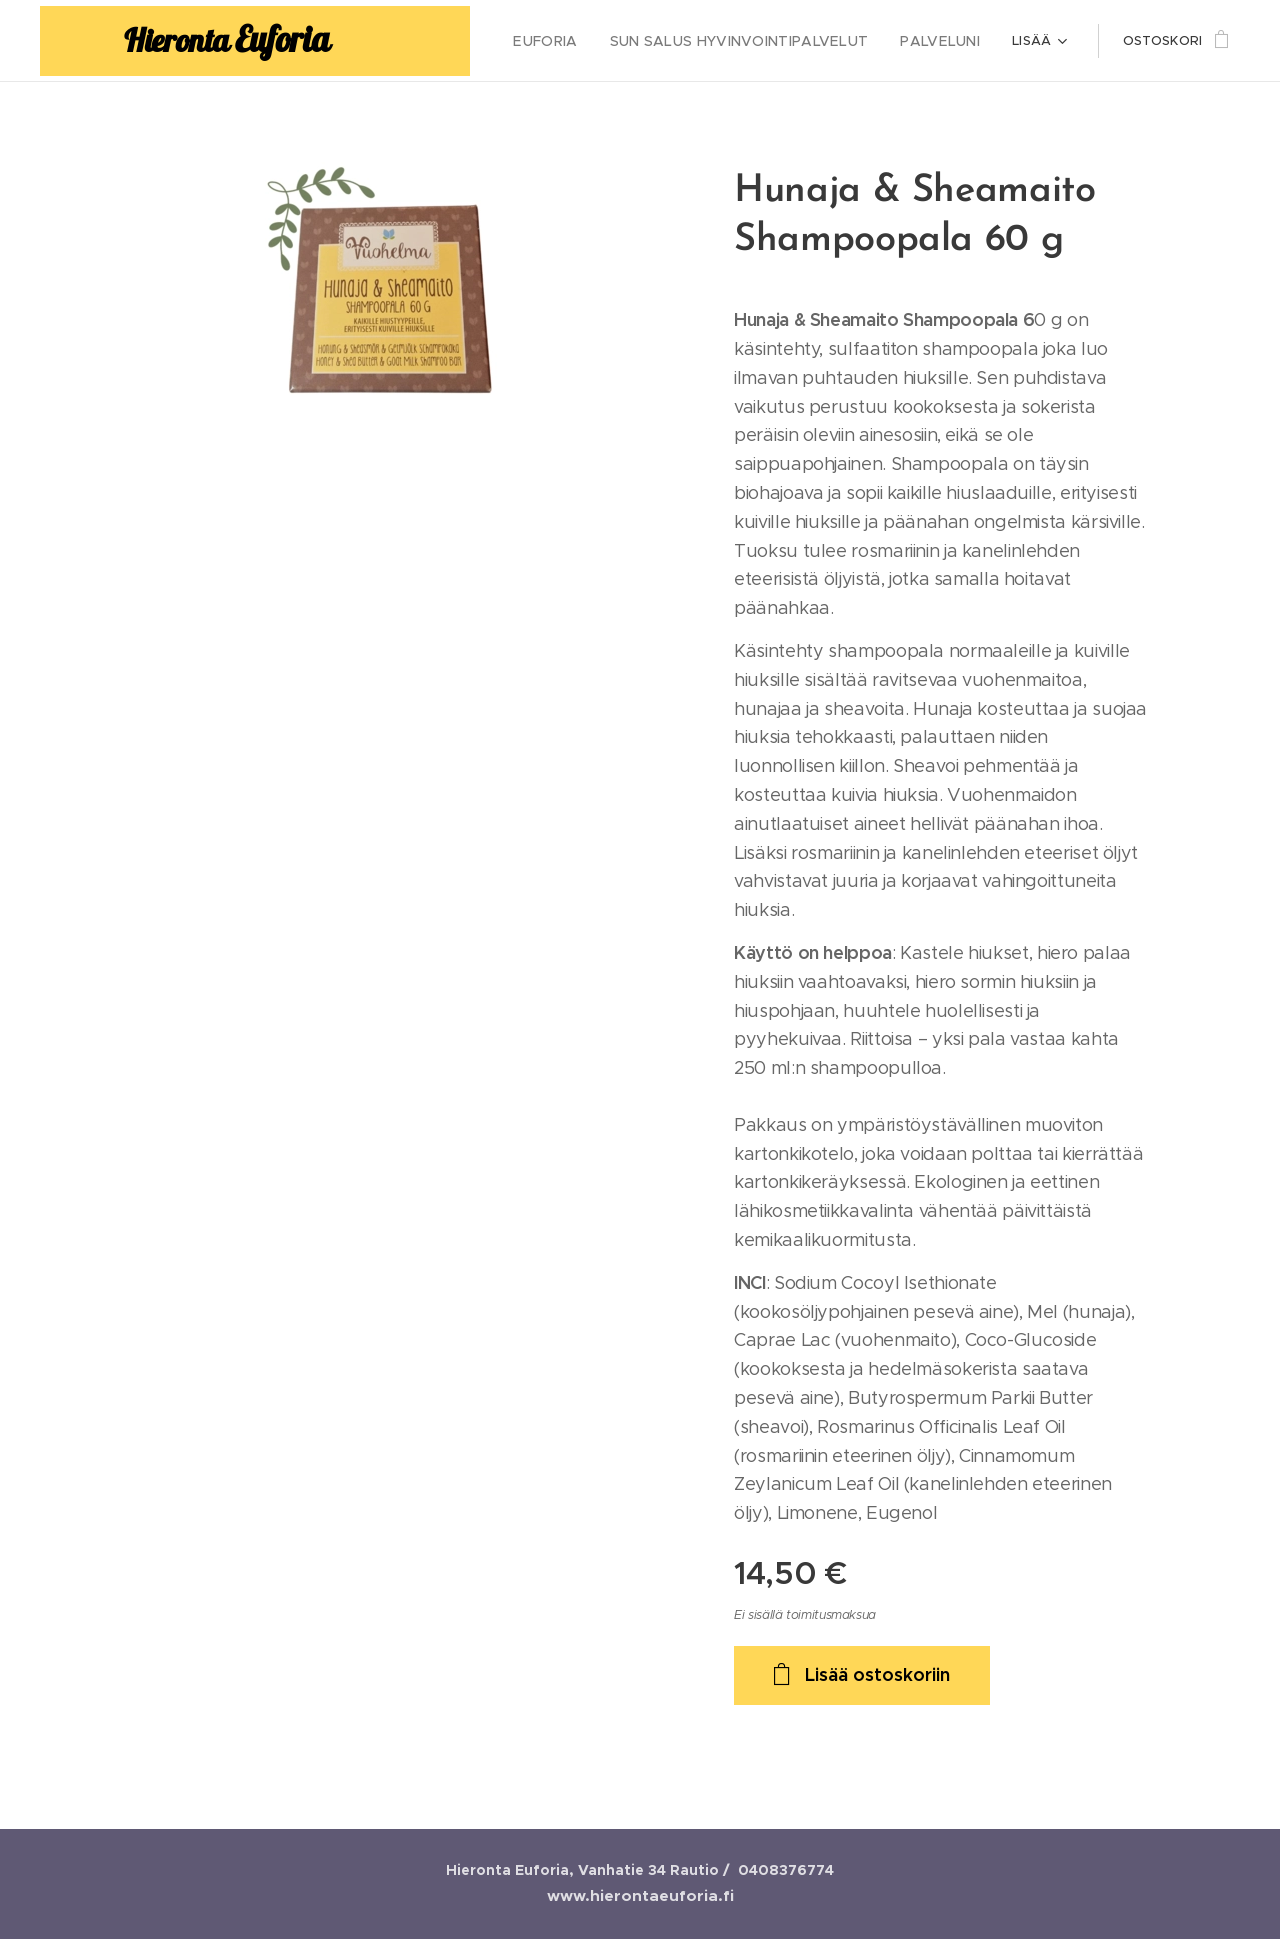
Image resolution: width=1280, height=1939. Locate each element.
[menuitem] (578, 41)
